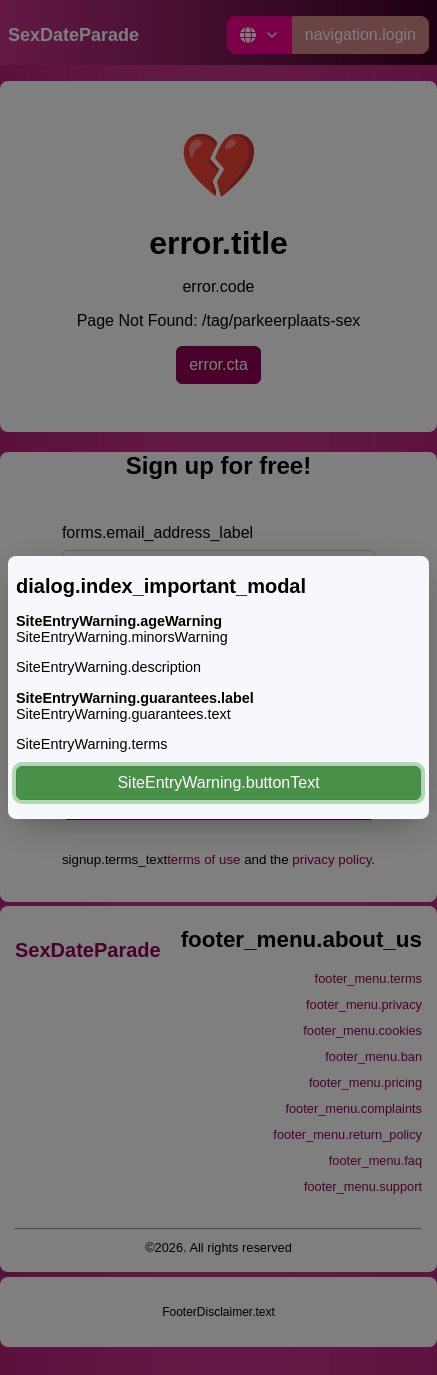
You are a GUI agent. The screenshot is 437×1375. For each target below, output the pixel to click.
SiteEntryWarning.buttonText (218, 782)
